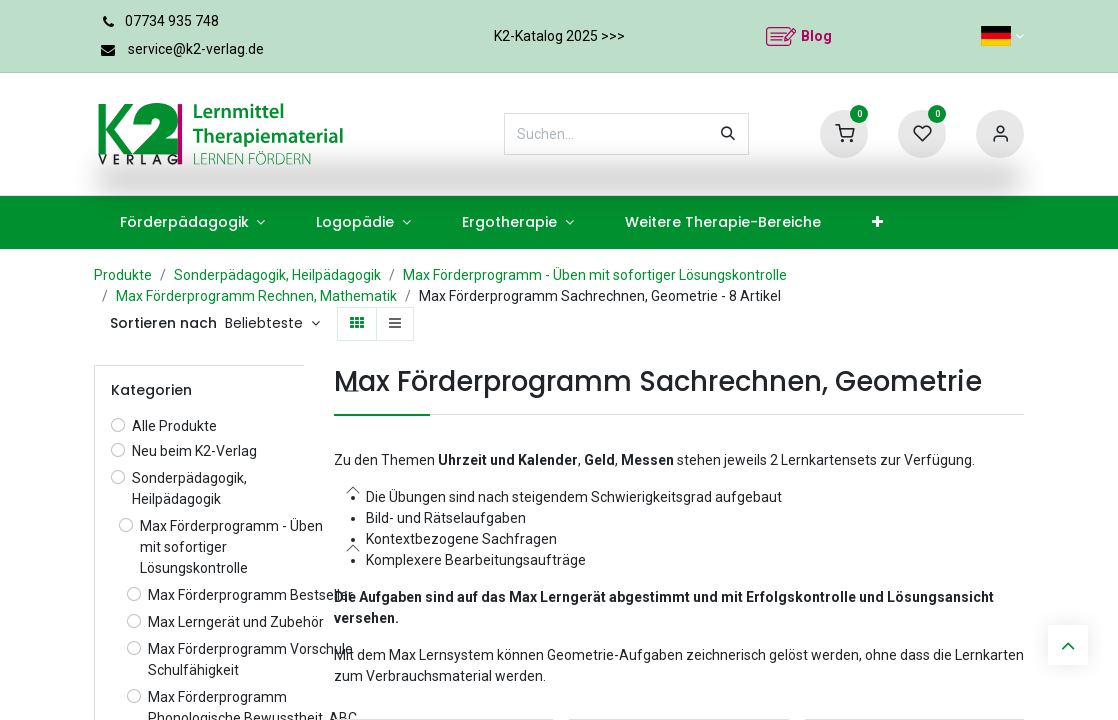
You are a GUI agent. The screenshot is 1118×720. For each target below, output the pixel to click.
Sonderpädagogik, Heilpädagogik (277, 275)
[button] (272, 324)
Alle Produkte (174, 426)
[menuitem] (192, 222)
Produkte (123, 275)
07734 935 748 (172, 21)
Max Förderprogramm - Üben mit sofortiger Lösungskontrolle (595, 275)
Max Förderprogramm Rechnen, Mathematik (256, 296)
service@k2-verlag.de (196, 49)
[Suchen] (728, 134)
